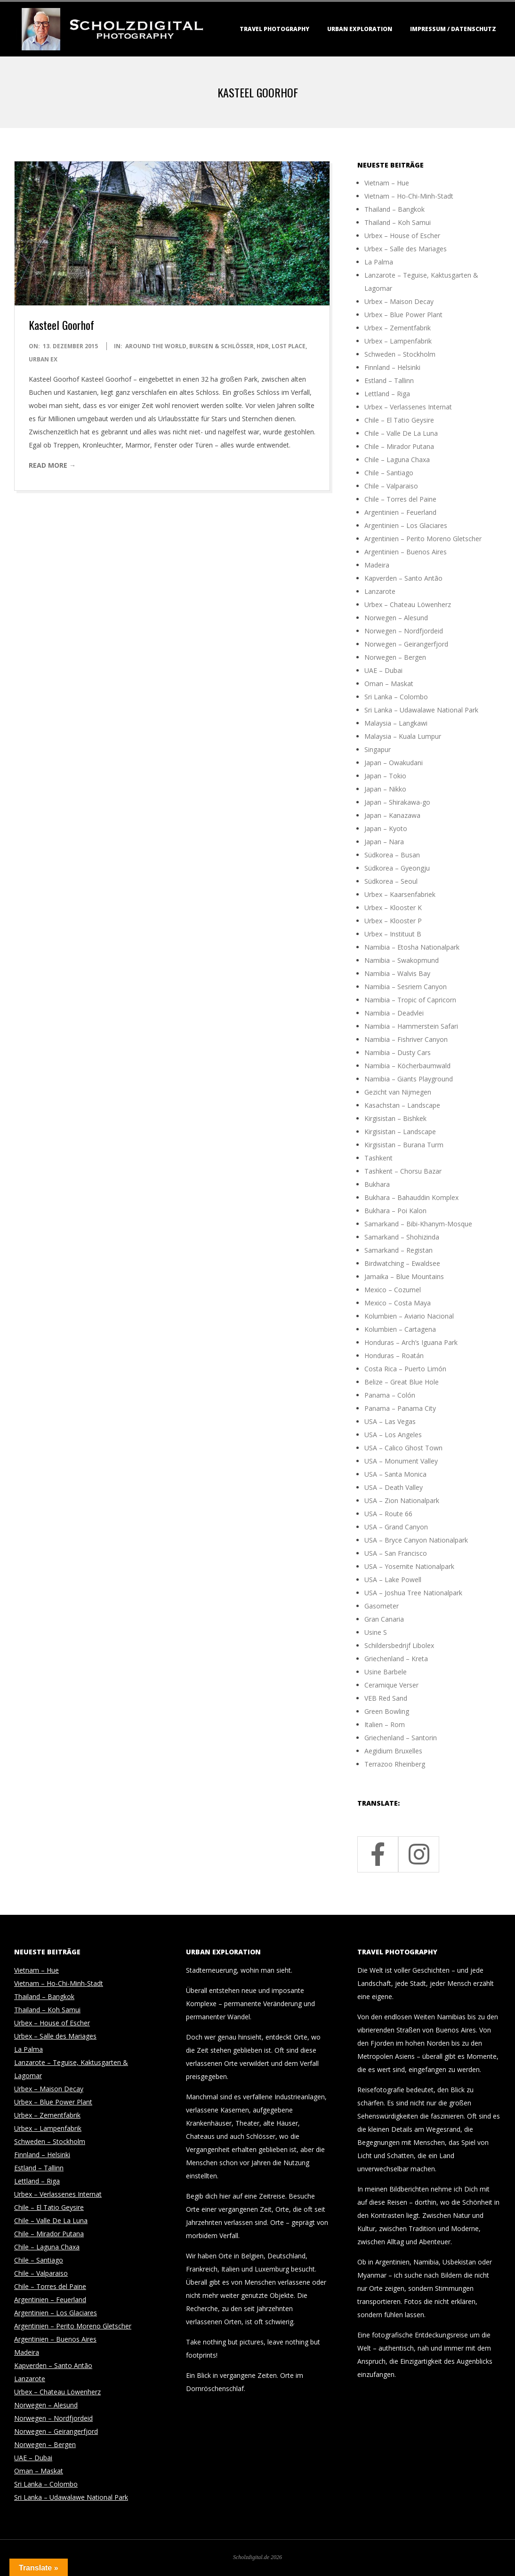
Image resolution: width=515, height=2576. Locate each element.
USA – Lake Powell (392, 1579)
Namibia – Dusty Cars (397, 1052)
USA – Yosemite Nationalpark (409, 1566)
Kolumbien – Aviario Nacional (409, 1316)
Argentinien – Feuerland (400, 512)
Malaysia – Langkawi (395, 723)
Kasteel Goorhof (61, 324)
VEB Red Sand (385, 1698)
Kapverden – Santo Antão (403, 578)
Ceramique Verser (391, 1684)
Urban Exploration (359, 29)
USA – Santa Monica (395, 1474)
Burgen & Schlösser (221, 346)
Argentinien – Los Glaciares (405, 525)
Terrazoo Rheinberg (394, 1764)
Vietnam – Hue (386, 182)
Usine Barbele (385, 1671)
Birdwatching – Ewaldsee (402, 1263)
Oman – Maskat (388, 683)
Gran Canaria (384, 1619)
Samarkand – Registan (398, 1250)
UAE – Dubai (383, 670)
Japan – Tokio (385, 775)
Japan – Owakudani (393, 762)
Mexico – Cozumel (392, 1289)
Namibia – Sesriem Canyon (405, 986)
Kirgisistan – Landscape (400, 1131)
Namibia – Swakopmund (401, 960)
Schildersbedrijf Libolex (399, 1645)
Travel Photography (274, 29)
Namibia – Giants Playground (408, 1078)
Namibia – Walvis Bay (397, 973)
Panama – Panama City (400, 1408)
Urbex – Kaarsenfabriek (399, 894)
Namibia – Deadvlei (394, 1012)
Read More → (52, 465)
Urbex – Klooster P (393, 920)
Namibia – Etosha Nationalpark (411, 947)
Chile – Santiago (388, 472)
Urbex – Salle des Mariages (405, 248)
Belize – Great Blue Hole (401, 1381)
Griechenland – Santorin (400, 1737)
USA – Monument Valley (401, 1460)
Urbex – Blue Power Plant (403, 314)
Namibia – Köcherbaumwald (407, 1065)
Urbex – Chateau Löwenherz (407, 604)
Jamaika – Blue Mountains (404, 1276)
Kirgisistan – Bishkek (395, 1118)
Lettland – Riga (387, 393)
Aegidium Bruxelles (393, 1750)
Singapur (377, 749)
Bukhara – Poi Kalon (395, 1210)
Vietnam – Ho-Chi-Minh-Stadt (408, 196)
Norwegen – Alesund (396, 617)
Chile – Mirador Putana (399, 446)
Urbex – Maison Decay (399, 301)
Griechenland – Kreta (396, 1658)
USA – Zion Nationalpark (401, 1500)
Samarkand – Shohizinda (401, 1236)
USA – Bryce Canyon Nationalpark (416, 1540)
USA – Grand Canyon (396, 1526)
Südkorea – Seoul (391, 881)
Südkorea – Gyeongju (397, 868)
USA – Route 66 (388, 1513)
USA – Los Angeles (393, 1434)
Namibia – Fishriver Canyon (406, 1039)
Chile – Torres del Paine (400, 499)
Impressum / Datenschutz (453, 29)
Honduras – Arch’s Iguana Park (411, 1342)
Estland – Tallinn (389, 380)
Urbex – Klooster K (393, 907)
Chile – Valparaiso (391, 485)
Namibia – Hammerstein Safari (411, 1026)
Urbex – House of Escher (402, 235)
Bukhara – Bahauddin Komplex (411, 1197)
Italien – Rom (384, 1724)
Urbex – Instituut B (392, 933)
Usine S (375, 1632)
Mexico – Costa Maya (397, 1302)
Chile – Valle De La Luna (401, 433)
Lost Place (289, 346)
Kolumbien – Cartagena (400, 1329)
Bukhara (377, 1184)
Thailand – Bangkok (394, 209)
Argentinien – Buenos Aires (405, 551)
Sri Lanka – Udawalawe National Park (421, 709)
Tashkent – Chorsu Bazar (403, 1171)
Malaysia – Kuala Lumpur (402, 736)
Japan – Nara (384, 841)
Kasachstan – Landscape (402, 1105)
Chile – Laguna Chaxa (397, 459)
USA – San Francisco (395, 1553)
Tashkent (378, 1157)
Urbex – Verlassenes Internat (408, 406)
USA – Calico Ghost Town (403, 1447)
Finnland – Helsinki (392, 367)
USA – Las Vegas (390, 1421)
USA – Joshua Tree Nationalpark (413, 1592)
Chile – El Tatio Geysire (399, 420)
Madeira (376, 564)
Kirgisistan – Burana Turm (403, 1144)
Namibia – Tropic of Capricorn (410, 999)
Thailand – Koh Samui (397, 222)
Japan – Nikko (385, 788)
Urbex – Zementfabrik (397, 327)
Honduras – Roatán (394, 1355)
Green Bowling (386, 1711)
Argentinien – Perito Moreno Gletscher (423, 538)
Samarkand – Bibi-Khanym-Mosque (418, 1223)
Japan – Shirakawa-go (397, 802)
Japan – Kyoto (385, 828)
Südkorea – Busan (392, 854)
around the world (155, 346)
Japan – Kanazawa (392, 815)
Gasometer (381, 1605)
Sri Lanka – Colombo (396, 696)
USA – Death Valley (393, 1487)
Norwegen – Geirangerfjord (406, 644)
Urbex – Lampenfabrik (398, 340)
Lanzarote (379, 591)
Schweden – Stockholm (399, 354)
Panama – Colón (389, 1395)
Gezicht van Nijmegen (397, 1092)
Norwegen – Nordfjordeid (403, 630)
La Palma (378, 261)
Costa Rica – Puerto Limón (405, 1368)
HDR (263, 346)
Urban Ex (43, 359)
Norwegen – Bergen (395, 657)
